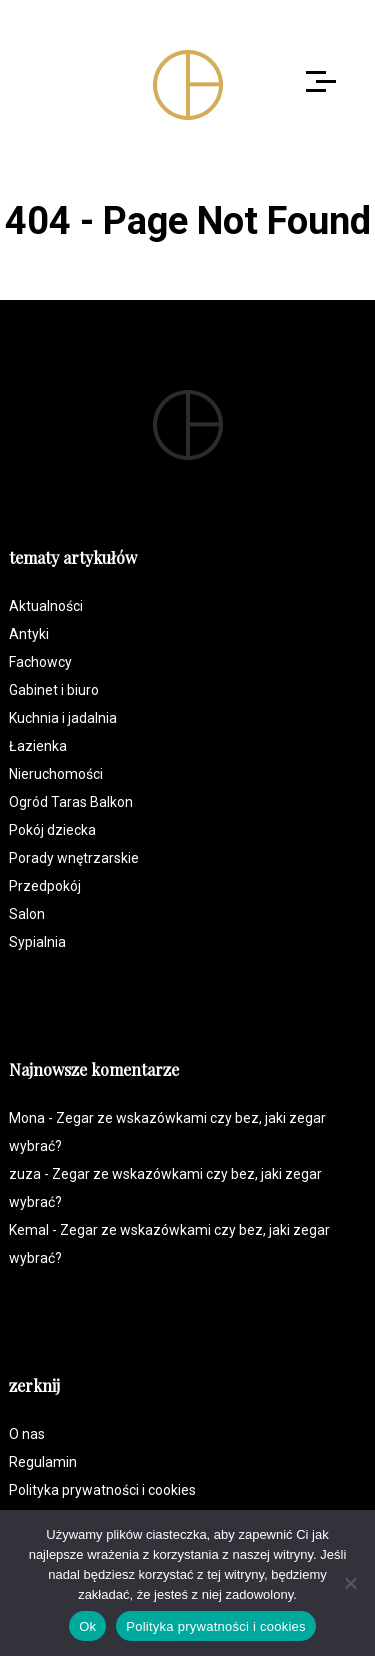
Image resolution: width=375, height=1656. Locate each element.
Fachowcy (40, 662)
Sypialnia (37, 942)
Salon (27, 914)
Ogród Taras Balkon (71, 802)
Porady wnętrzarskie (74, 858)
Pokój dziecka (52, 830)
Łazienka (38, 746)
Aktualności (46, 606)
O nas (27, 1434)
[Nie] (350, 1583)
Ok (87, 1626)
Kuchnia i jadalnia (63, 718)
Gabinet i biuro (54, 690)
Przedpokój (45, 886)
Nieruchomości (56, 774)
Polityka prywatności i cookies (102, 1490)
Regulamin (43, 1462)
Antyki (29, 634)
